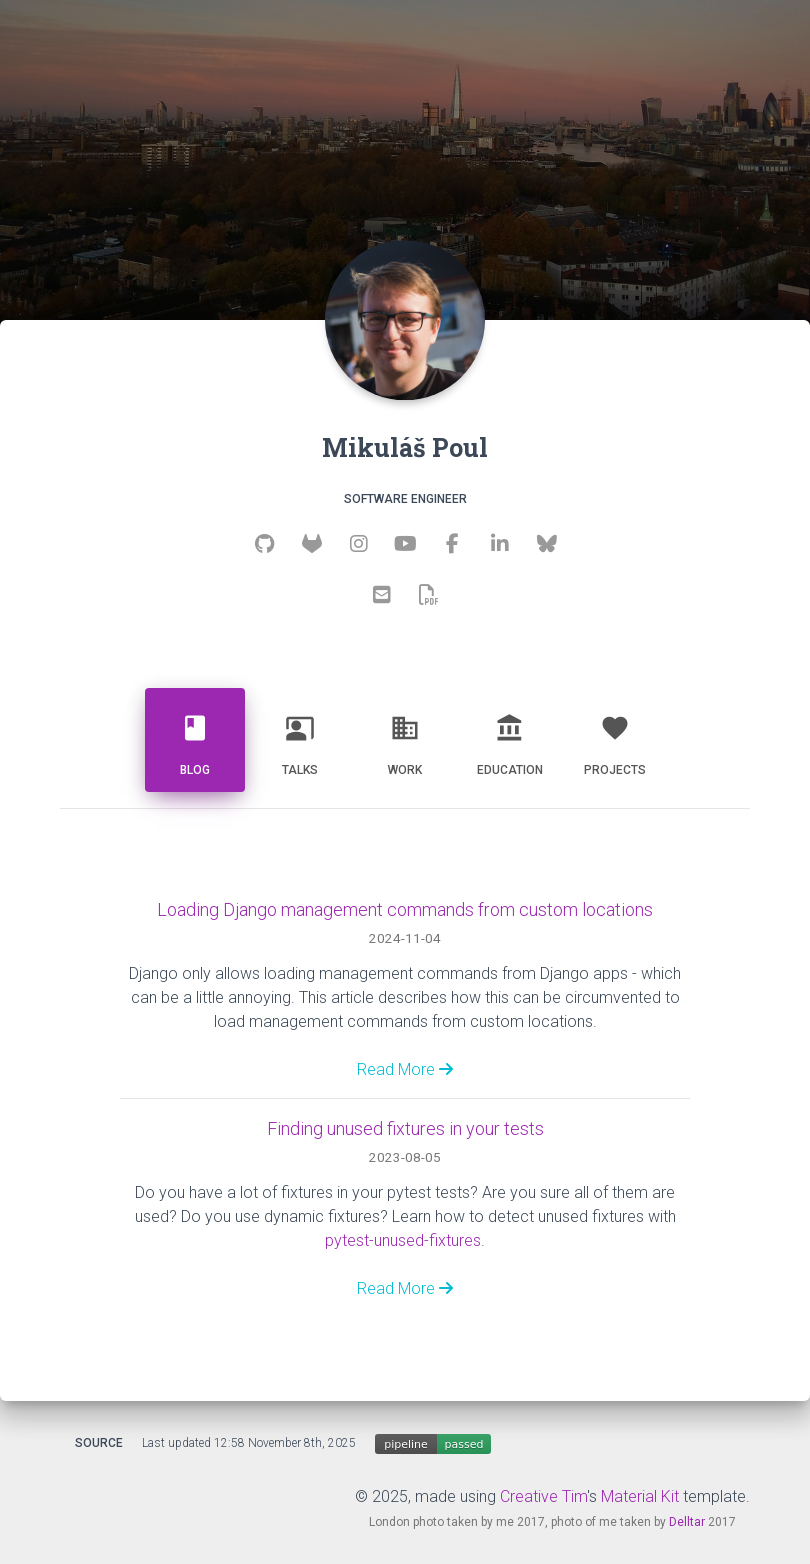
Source (99, 1443)
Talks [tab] (300, 737)
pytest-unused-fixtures (403, 1240)
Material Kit (640, 1496)
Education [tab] (510, 737)
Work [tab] (405, 737)
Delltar (687, 1522)
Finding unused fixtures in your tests (405, 1128)
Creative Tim (543, 1496)
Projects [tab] (615, 737)
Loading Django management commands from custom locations (405, 909)
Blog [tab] (195, 737)
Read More (405, 1069)
